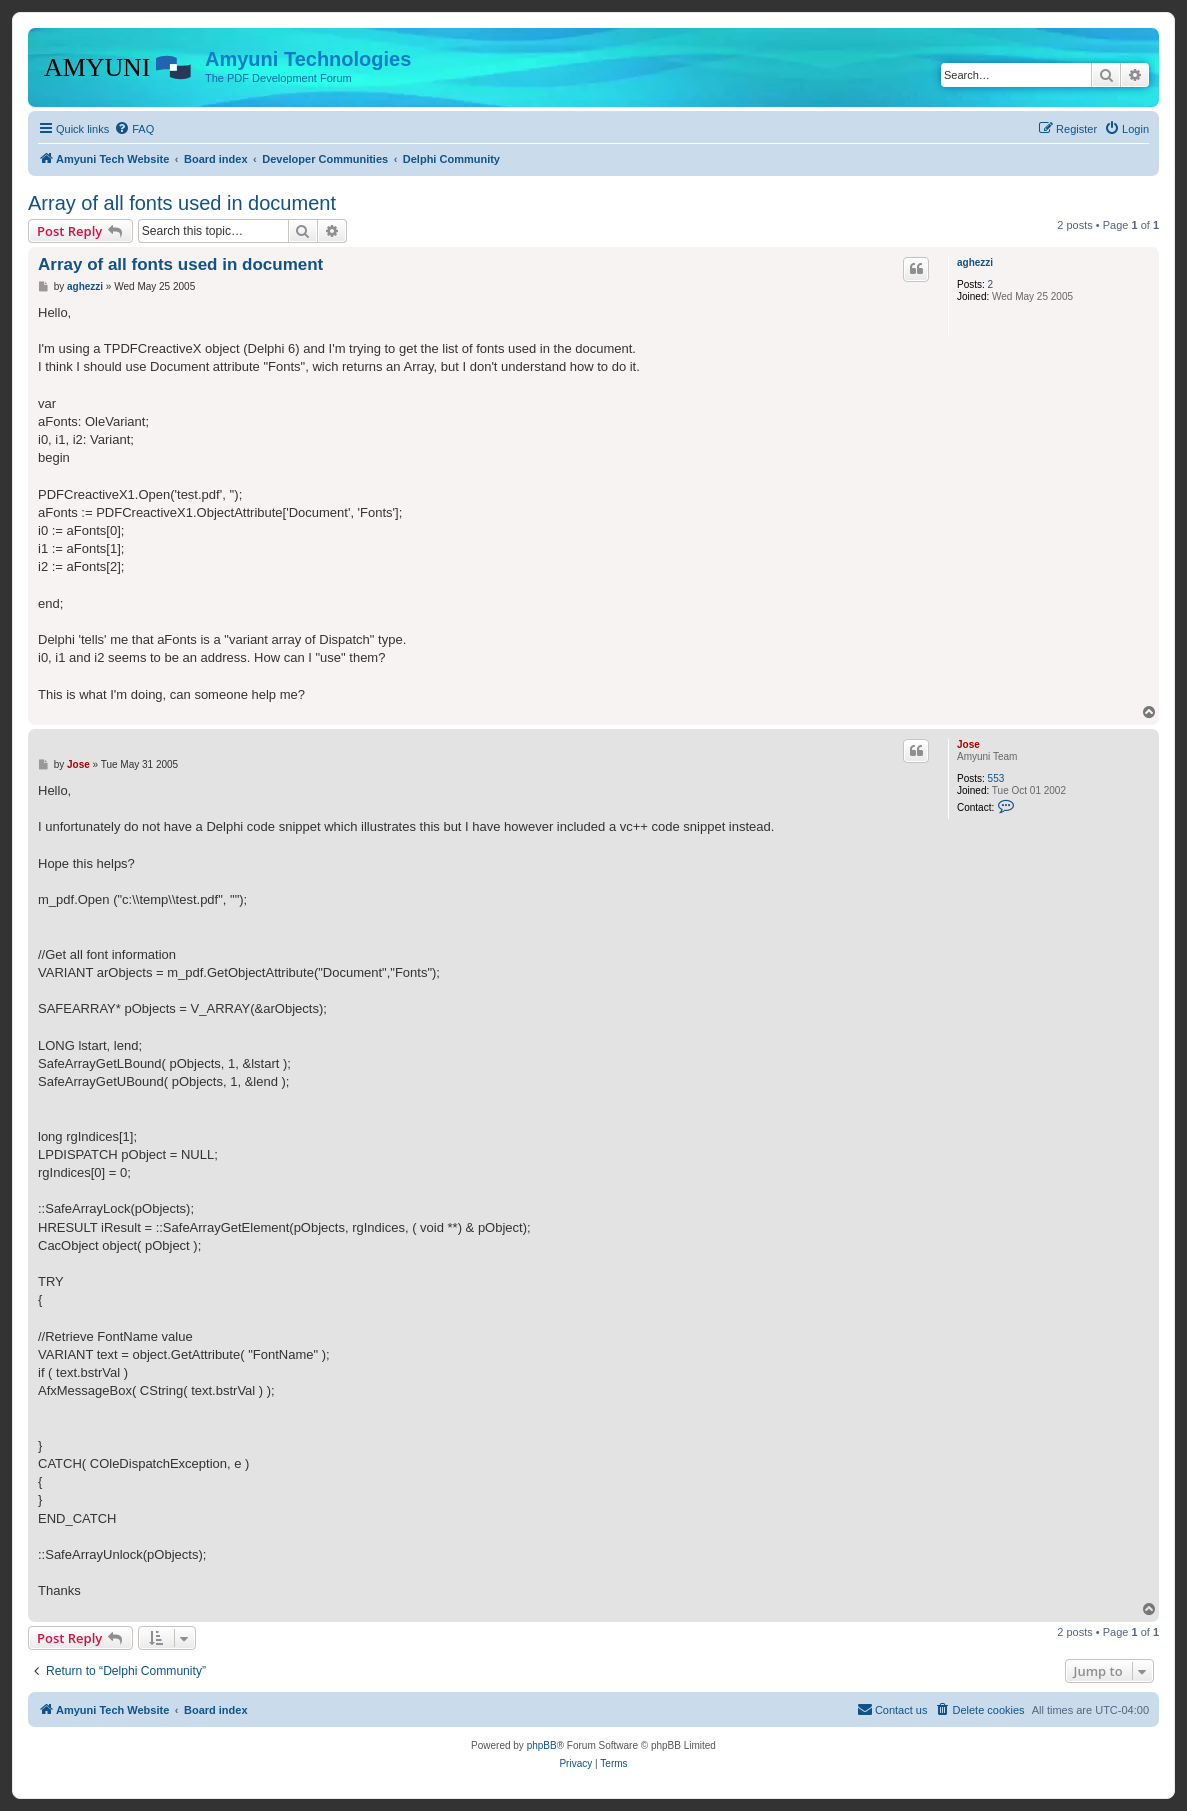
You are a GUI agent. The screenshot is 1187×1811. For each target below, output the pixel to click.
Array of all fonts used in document (182, 203)
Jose (968, 744)
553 (996, 778)
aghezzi (975, 262)
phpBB (542, 1745)
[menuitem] (134, 129)
